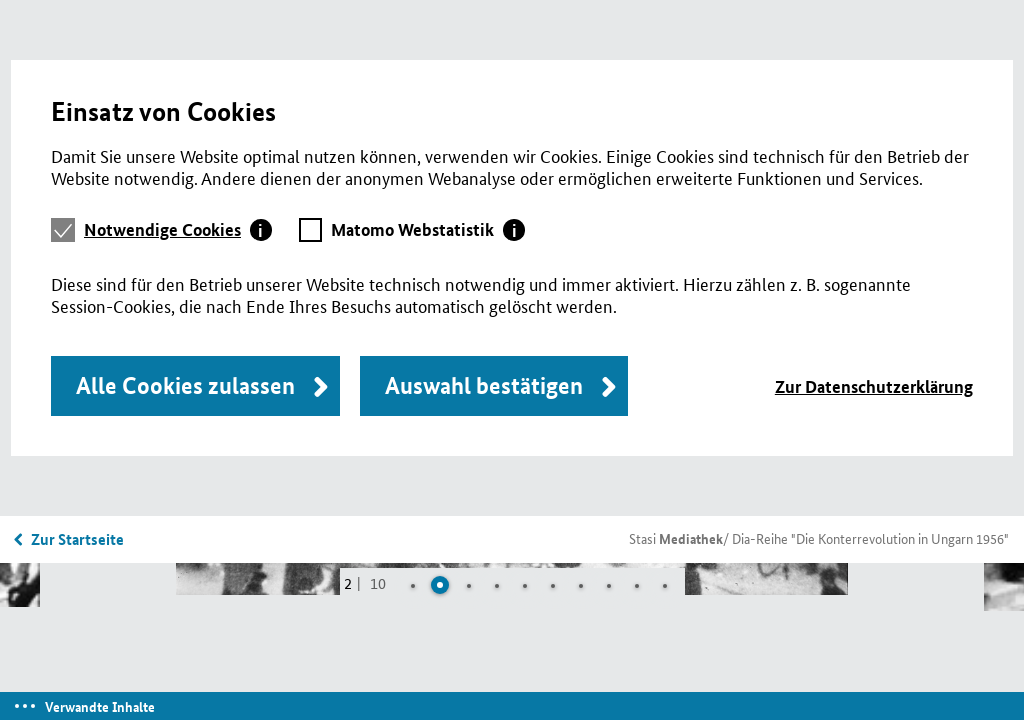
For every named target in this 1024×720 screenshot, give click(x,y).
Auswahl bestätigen (484, 385)
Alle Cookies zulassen (185, 385)
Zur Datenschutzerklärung (874, 386)
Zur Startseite (77, 539)
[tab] (178, 230)
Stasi (676, 538)
